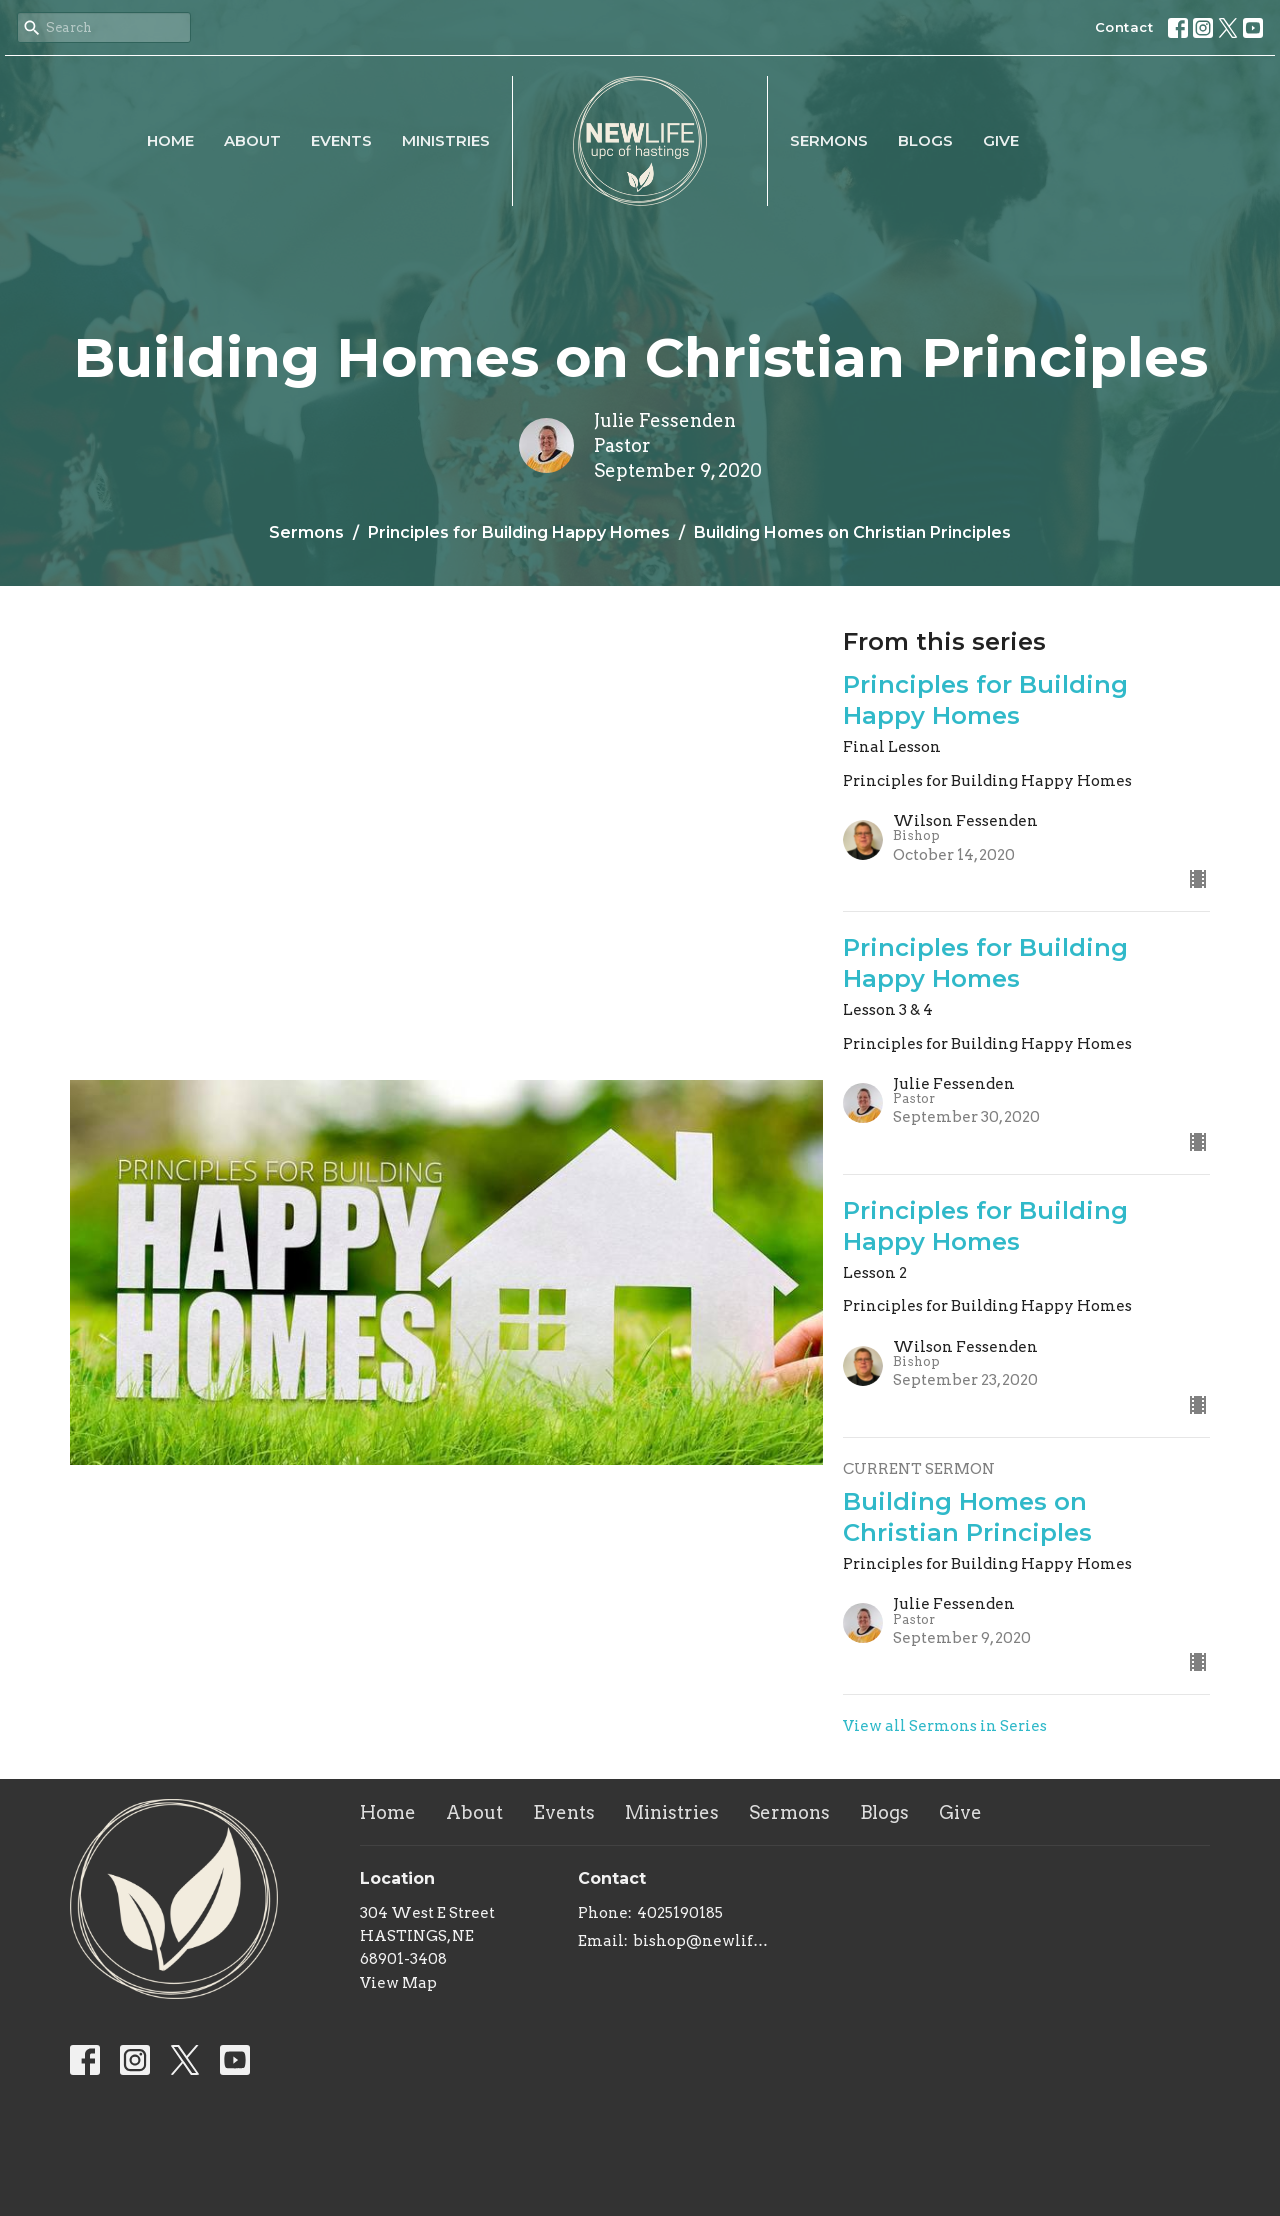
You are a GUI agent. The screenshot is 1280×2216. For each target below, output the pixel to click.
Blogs (925, 140)
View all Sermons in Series (945, 1726)
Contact (1124, 27)
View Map (398, 1983)
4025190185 (680, 1913)
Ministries (446, 140)
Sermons (829, 140)
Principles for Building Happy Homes (519, 532)
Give (1001, 140)
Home (170, 140)
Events (341, 140)
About (252, 140)
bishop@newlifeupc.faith (704, 1941)
